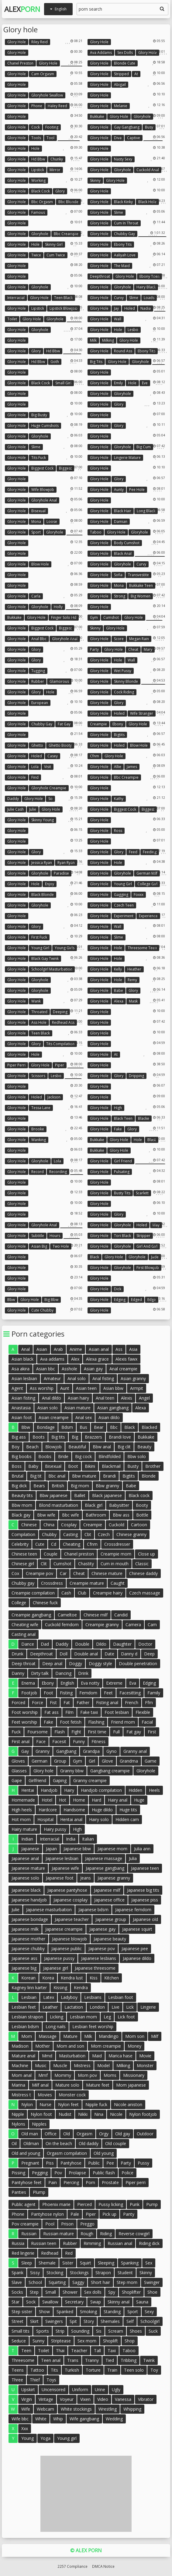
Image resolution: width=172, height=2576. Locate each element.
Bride (63, 1456)
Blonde (149, 1476)
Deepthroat (100, 276)
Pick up (109, 2214)
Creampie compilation (33, 1593)
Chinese (29, 1525)
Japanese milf (107, 1890)
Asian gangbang (113, 1408)
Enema (28, 1683)
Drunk (17, 1654)
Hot (62, 1800)
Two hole (61, 1246)
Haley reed (57, 105)
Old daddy (88, 2143)
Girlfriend (37, 1780)
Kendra (81, 1987)
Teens (18, 2370)
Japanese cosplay (70, 1900)
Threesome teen (142, 947)
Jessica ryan (41, 862)
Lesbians (92, 1997)
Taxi (112, 2350)
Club (82, 1593)
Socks (17, 2292)
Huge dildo (102, 1810)
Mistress (82, 2065)
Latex (48, 1997)
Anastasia (21, 1408)
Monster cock (72, 2095)
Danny (18, 1673)
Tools (36, 137)
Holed (129, 308)
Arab (58, 1349)
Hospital (45, 1819)
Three (17, 2380)
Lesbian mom (83, 2017)
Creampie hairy (107, 1593)
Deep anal (52, 1663)
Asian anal (99, 1349)
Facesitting (130, 1693)
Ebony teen (149, 276)
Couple (50, 1554)
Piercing (71, 2182)
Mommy (62, 2075)
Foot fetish (70, 1722)
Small (50, 2292)
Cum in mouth (115, 1563)
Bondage (46, 1427)
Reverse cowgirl (134, 2233)
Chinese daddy (143, 1573)
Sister (67, 2263)
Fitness (98, 1741)
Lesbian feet (24, 2007)
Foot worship (25, 1712)
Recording (58, 1171)
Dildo (101, 1644)
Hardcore (48, 1810)
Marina (18, 2085)
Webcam (45, 2409)
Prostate (110, 2182)
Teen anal (50, 2360)
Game (151, 1761)
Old (66, 2134)
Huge (139, 1800)
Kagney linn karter (29, 1987)
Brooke (37, 1129)
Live (115, 2007)
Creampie (98, 724)
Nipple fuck (96, 2104)
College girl (147, 883)
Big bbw (51, 1299)
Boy (15, 1447)
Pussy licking (110, 2204)
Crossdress (52, 1583)
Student (125, 2272)
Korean (28, 1978)
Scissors (38, 1075)
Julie (32, 809)
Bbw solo (136, 1456)
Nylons (18, 2124)
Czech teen (124, 905)
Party (94, 649)
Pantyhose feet (27, 2182)
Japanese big (24, 1968)
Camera (133, 1624)
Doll (63, 1654)
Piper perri (16, 1065)
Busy (149, 127)
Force (37, 1702)
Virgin (26, 2399)
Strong (119, 596)
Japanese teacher (72, 1919)
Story (89, 2321)
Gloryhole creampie (48, 788)
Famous (38, 212)
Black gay (21, 1515)
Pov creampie (25, 2224)
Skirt (34, 2321)
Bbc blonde (68, 201)
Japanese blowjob (69, 1939)
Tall (97, 2350)
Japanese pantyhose (67, 1890)
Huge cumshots (45, 425)
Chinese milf (96, 1615)
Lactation (73, 2007)
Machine (20, 2065)
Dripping (136, 1075)
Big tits (96, 361)
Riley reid (39, 41)
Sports (42, 2331)
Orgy (103, 2134)
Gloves (18, 1761)
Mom (26, 2036)
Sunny (38, 2341)
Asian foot (22, 1417)
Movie (145, 2056)
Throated (39, 1011)
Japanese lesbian (62, 1858)
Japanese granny (114, 1878)
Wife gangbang (84, 2419)
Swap (95, 2302)
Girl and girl (146, 1246)
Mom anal (22, 2075)
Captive (133, 137)
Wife (25, 2409)
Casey (52, 756)
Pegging (40, 2173)
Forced (18, 1702)
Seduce (19, 2341)
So (50, 798)
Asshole (69, 1369)
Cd (53, 1544)
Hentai (27, 1790)
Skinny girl (54, 244)
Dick (117, 1289)
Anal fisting (103, 1378)
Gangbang (66, 1751)
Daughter (122, 1644)
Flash (59, 1732)
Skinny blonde (126, 681)
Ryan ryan (66, 862)
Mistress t (21, 2095)
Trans (72, 2360)
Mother (42, 2046)
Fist (53, 1702)
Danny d (129, 1654)
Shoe (152, 2292)
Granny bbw (72, 1771)
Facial (147, 1722)
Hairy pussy (55, 1829)
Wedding (114, 2419)
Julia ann (142, 1849)
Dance (27, 1644)
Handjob (49, 1790)
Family (153, 1693)
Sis (98, 2331)
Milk (93, 340)
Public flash (104, 2173)
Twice (36, 255)
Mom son (134, 2036)
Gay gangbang (126, 127)
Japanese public (66, 1948)
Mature (70, 2036)
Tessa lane (40, 1107)
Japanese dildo (137, 1958)
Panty (128, 2214)
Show (44, 2311)
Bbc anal (56, 1476)
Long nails (56, 2026)
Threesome (23, 2360)
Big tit (36, 1476)
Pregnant (30, 2163)
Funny (79, 1741)
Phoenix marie (56, 2204)
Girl (92, 1761)
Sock (31, 2302)
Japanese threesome (95, 1968)
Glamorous (59, 681)
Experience (148, 915)
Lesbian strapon (27, 2017)
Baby (33, 1466)
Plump (39, 2192)
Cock (35, 127)
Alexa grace (97, 1359)
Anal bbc (38, 638)
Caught (118, 1583)
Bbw (11, 1299)
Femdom (88, 1693)
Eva (132, 1683)
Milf (154, 2036)
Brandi (109, 1476)
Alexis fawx (126, 1359)
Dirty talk (40, 1673)
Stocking (54, 2272)
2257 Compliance (72, 2566)
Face (41, 1741)
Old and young (26, 2153)
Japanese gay (102, 1929)
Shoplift (110, 2341)
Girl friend (123, 1161)
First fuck (39, 937)
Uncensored (53, 2389)
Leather (50, 2007)
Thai (60, 2350)
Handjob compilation (101, 1790)
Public (94, 2163)
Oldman (31, 2143)
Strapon (103, 2272)
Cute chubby (42, 1310)
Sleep (26, 2263)
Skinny (95, 180)
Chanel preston (20, 63)
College (19, 1602)
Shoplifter (131, 2292)
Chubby (49, 1534)
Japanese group (110, 1919)
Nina (98, 2114)
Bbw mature (84, 1476)
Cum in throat (126, 223)
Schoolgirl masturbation (51, 969)
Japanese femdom (133, 1909)
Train (112, 2370)
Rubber (37, 681)
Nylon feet (68, 2104)
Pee (110, 2163)
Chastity (86, 1563)
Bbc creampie (66, 233)
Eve (145, 383)
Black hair (122, 510)
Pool (49, 2224)
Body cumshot (126, 542)
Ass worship (41, 1388)
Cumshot (111, 617)
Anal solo (76, 1378)
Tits (54, 2370)
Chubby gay (124, 233)
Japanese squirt (137, 1929)
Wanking (38, 1139)
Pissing (18, 2173)
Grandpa (91, 1751)
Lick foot (126, 2017)
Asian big (39, 1246)
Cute (39, 1544)
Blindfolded (109, 1456)
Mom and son (70, 2046)
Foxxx (138, 894)
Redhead (49, 2253)
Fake (118, 1129)
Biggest (65, 468)
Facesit (59, 1741)
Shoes (136, 2331)
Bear (98, 1427)
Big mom (80, 1486)
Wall (117, 319)
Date (109, 1654)
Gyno (111, 1751)
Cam (152, 1624)
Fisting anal (107, 1702)
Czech (104, 1534)
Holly (58, 606)
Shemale (47, 2263)
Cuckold (116, 1525)
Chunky (56, 159)
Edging (120, 1299)
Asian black (22, 1359)
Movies (45, 2095)
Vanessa (123, 2399)
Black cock (40, 191)
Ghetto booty (60, 745)
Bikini (90, 1466)
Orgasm (84, 2134)
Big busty (39, 415)
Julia (133, 1858)
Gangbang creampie (110, 1771)
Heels (154, 1790)
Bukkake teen (141, 585)
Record (37, 1171)
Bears (39, 1486)
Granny (43, 1751)
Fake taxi (89, 1712)
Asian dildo (109, 1417)
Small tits (20, 2331)
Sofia (118, 574)
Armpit (136, 1388)
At (136, 73)
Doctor (145, 1644)
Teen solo (134, 2370)
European (39, 702)
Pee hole (137, 489)
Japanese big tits (143, 1890)
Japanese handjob (29, 1900)
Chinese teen (24, 1554)
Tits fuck (38, 457)
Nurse (45, 2104)
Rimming (92, 2243)
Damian (120, 521)
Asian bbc (45, 1369)
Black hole (147, 201)
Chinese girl (23, 1563)
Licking (56, 2017)
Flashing (96, 1722)
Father (83, 1702)
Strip (60, 2331)
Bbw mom (22, 1505)
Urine (100, 2389)
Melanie (120, 105)
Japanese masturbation (49, 1909)
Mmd (47, 2056)
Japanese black (26, 1890)
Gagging (121, 894)
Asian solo (47, 1408)
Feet (108, 1693)
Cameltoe (67, 1615)
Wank (36, 1001)
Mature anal (23, 2056)
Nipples (39, 2124)
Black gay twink (45, 958)
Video (102, 2399)
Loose (51, 521)
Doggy (75, 1663)
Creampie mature (87, 1583)
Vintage (46, 2399)
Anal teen (105, 1398)
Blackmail (111, 1466)
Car (63, 1573)
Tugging (38, 670)
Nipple (18, 2114)
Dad (45, 1644)
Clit (44, 1563)
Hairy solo (99, 1819)
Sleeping (106, 2263)
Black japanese (107, 1495)
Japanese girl (55, 1968)
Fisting (66, 1693)
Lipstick (37, 169)
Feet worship (24, 1722)
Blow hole (40, 564)
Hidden (135, 1790)
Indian (27, 1839)
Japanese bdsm (93, 1909)
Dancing (63, 1673)
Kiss (94, 1978)
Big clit (124, 1447)
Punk (134, 2204)
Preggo (87, 2224)
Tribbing (128, 2360)
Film (69, 1712)
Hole (35, 148)
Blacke (143, 1118)
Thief (35, 2380)
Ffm (149, 1702)
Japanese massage (103, 1858)
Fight (76, 1732)
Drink (83, 1673)
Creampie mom (116, 1554)
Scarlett (142, 1193)
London (97, 2007)
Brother (152, 1466)
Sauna (142, 2302)
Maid (97, 2056)
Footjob (29, 1693)
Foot (48, 1693)
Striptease (61, 2341)
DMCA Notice (103, 2566)
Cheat (133, 649)
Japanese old (145, 1919)
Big (75, 1437)
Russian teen (43, 2243)
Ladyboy (69, 1997)
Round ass (123, 351)
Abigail (120, 84)
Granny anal (135, 1751)
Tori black (122, 1235)
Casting (70, 1534)
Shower (70, 2292)
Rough (87, 2233)
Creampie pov (39, 1573)
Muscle (60, 2065)
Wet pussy (122, 670)
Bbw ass (121, 1515)
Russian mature (58, 2233)
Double (82, 1644)
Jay (116, 308)
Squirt (85, 2263)
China (48, 1525)
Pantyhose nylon (47, 2214)
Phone (36, 105)
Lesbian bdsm (25, 2026)
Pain (52, 2182)
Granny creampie (90, 1780)
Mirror (55, 169)
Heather (134, 969)
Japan (51, 1849)
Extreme (114, 1683)
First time (97, 1732)
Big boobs (22, 1456)
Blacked (149, 1427)
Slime (118, 212)
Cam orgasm (42, 73)
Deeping (60, 1011)
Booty (142, 1505)
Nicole (116, 2114)
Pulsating (121, 1171)
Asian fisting (23, 1398)
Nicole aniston (128, 2104)
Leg (107, 2017)
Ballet (79, 1495)
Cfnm (94, 756)
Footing (51, 127)
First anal (20, 1741)
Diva (118, 137)
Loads (149, 297)
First (152, 1732)
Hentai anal (71, 1819)
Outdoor (145, 2134)
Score (119, 638)
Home (79, 1800)
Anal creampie (123, 1369)
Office (51, 2134)
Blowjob (53, 1447)
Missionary (133, 2075)
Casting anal (24, 1634)
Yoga (45, 2438)
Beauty (144, 1447)
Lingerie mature (127, 457)
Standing (112, 2311)
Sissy (35, 2272)
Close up (146, 1554)
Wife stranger (141, 713)
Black (94, 1257)
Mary (148, 649)
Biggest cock (42, 468)
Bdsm (67, 1427)
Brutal (17, 1476)
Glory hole (16, 41)
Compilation (23, 1534)
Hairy (69, 1790)
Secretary (74, 2302)
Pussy (143, 2163)
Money (134, 2046)
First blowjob (147, 1267)
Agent (17, 1388)
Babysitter (119, 1505)
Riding (106, 2233)
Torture (93, 2370)
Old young (104, 2153)
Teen (26, 2350)
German (39, 1761)
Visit (47, 766)
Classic (142, 1563)
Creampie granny (102, 1624)
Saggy (78, 2282)
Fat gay (64, 724)
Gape (17, 1780)
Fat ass (51, 1712)
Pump (152, 2204)
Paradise (61, 873)
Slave (17, 2282)
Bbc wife (70, 1515)
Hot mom (21, 1819)
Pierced (84, 2204)
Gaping (60, 1780)
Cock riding (124, 692)
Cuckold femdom (62, 1624)
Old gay (122, 2134)
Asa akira (20, 1369)
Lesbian (28, 1997)
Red (69, 2253)
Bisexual (38, 510)
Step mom (127, 2282)
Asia (133, 1349)
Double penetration (138, 1663)
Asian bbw (113, 1388)
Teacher (79, 2350)
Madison (20, 2046)
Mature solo (67, 2085)
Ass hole (38, 1022)
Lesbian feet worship (92, 2026)
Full (116, 1732)
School (35, 2282)
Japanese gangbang (105, 1868)
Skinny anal (118, 2302)
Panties (19, 2192)
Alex (22, 9)
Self (130, 2321)
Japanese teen (145, 1868)
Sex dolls (125, 52)
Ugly (116, 2389)
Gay (25, 1751)
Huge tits (128, 1810)
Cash (66, 1593)
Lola (35, 766)
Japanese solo (25, 1878)
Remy (132, 979)
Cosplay (69, 1525)
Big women (140, 596)
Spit (73, 2321)
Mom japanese (131, 2085)
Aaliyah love (125, 255)
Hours (55, 1235)
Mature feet (97, 2085)
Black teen (123, 1118)
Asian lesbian (24, 1378)
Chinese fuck (45, 1602)
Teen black (63, 297)
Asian (41, 1349)
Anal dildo (51, 1398)
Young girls (64, 947)
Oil (14, 2143)
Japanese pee (135, 1948)
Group (60, 1761)
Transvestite (138, 574)
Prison (67, 2224)
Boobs (44, 1456)
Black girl (93, 1505)
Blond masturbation (58, 1505)
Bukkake (97, 116)
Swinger (152, 2282)
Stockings (79, 2272)
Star (15, 2302)
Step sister (22, 2311)
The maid (122, 265)
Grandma (129, 1761)
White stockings (76, 2409)
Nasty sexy (123, 159)
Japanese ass (24, 1958)
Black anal (123, 553)
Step (34, 2292)
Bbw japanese (53, 1495)
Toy (154, 2370)
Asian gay (93, 1369)
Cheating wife (25, 1624)
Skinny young (42, 820)
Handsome (74, 1810)
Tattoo (37, 2370)
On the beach (59, 2143)
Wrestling (107, 2409)
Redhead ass (63, 1022)
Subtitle (37, 1235)
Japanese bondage (30, 1919)
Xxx (24, 2428)
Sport (36, 532)
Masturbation (72, 2056)
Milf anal (40, 2085)
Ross (118, 830)
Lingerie (148, 2007)
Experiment (123, 915)
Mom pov (87, 2075)
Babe (118, 990)
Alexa (118, 1001)
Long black (146, 510)
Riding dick (149, 2243)
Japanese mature (28, 1868)
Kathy (118, 798)
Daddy (13, 798)
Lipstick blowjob (63, 308)
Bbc (114, 1427)
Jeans (85, 1878)
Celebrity (20, 1544)
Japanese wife (65, 1868)
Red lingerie (23, 2253)
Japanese (30, 1849)
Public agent (24, 2204)
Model (103, 2065)
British (58, 1486)
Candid (121, 1615)
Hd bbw (38, 159)
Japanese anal (25, 1858)
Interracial (16, 297)
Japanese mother (28, 1939)
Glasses (19, 1771)
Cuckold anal (147, 169)
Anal (25, 1349)
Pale (75, 2214)
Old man (29, 2134)
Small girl (63, 383)
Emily (118, 383)
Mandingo (109, 2036)
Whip (58, 2419)
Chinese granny (131, 1534)
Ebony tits (123, 244)
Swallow (50, 2302)
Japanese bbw (77, 1849)
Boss (17, 1466)
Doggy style (100, 1663)
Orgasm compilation (67, 2153)
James (132, 766)
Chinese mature (106, 1573)
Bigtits (119, 734)
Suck (153, 2331)
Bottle (142, 1515)
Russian (28, 2233)
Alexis (126, 1398)
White (40, 2419)
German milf (146, 873)
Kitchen (111, 1978)
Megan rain (139, 638)
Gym (94, 617)
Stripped (121, 73)
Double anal (86, 1654)
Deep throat (24, 1663)
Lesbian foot (120, 1997)
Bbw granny (107, 1486)
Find (35, 777)
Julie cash (15, 809)
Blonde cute (124, 63)
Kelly (118, 969)
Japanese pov (101, 1948)
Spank (17, 2272)
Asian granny (133, 1378)
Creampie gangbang (31, 1615)
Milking (108, 340)
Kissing (60, 1987)
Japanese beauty (110, 1939)
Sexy (149, 2311)
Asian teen (86, 1388)
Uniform (80, 2389)
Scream (115, 2331)
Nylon (27, 2104)
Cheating (71, 1544)
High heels (22, 1810)
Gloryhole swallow (47, 95)
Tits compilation (60, 1043)
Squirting (57, 2282)
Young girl (123, 883)
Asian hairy (78, 1398)
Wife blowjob (42, 489)
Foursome (37, 1732)
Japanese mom (112, 1849)
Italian (88, 1839)
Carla (35, 596)
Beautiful (77, 1447)
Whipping (132, 2409)
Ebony (117, 724)
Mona (36, 521)
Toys (51, 2380)
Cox (15, 1573)
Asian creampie (54, 1417)
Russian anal (120, 2243)
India (70, 1839)
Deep (149, 1654)
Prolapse (77, 2173)
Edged (136, 1299)
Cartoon (139, 1525)
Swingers (54, 2321)
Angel (144, 1398)
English (67, 1683)
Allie (117, 766)
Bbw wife (46, 1515)
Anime (76, 1349)
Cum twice (55, 255)
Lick (130, 2007)
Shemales (110, 2321)
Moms (110, 2075)
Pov (58, 2173)
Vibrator (145, 2399)
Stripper (143, 1235)
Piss (50, 2163)
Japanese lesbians (98, 1958)
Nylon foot (41, 2114)
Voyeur (67, 2399)
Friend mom (123, 1722)
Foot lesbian (117, 1712)
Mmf (43, 2075)
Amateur (52, 1378)
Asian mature (77, 1408)
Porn (90, 2182)
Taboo (95, 532)
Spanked (65, 2311)
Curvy (119, 297)
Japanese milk (25, 1929)
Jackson (53, 1097)
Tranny (92, 2360)
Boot (73, 1466)
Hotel (47, 1800)
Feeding (150, 852)
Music (40, 2065)
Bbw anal (102, 1447)
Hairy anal (117, 1800)
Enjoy (49, 883)
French (131, 1702)
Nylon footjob (143, 2114)
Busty (133, 1466)
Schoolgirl (150, 2321)
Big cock (83, 1456)
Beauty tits (22, 1495)
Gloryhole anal (44, 500)
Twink (149, 2360)
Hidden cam (127, 1819)
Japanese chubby (28, 1948)
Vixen (85, 2399)
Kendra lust (72, 1978)
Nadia (145, 308)
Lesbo (133, 329)
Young (27, 2438)
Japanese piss (144, 1900)
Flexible (143, 1712)
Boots (39, 1437)
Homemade (23, 1800)
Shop (130, 2341)
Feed (133, 852)
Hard (96, 1800)
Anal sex (83, 1417)
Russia (18, 2243)
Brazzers (93, 1437)
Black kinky (123, 201)
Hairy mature (24, 1829)
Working (38, 180)
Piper (59, 1065)
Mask (133, 1001)
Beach (32, 1447)
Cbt (87, 1534)
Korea (48, 1978)
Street (17, 2321)
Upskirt (28, 2389)
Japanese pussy (59, 1958)
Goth (54, 361)
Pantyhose (70, 2163)
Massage (48, 2036)
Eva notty (90, 1683)
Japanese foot (60, 1878)
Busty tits (122, 1193)
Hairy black (146, 287)
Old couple (115, 2143)
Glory (60, 191)
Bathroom (96, 1515)
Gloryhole (142, 116)
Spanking (130, 2263)
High (118, 1107)
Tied (109, 2360)
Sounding (80, 2331)
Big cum (143, 446)
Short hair (100, 2282)
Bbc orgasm (42, 201)
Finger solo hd (63, 617)
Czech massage (144, 1593)
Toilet (12, 319)
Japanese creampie (64, 1929)
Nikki (83, 2114)
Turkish (72, 2370)
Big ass (19, 1437)
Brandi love (120, 1437)
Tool (50, 137)
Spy (111, 2292)
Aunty (119, 489)
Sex (148, 2263)
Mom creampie (106, 2046)
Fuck (16, 1732)
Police (127, 2173)
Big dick (19, 1486)
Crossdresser (117, 1544)
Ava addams (101, 52)
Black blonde (42, 894)
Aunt (64, 1388)
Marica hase (120, 2056)
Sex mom (86, 2341)
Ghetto (37, 745)
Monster (145, 2065)
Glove (107, 1761)
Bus (83, 1427)
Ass (118, 1349)
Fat (67, 1702)
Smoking (88, 2311)
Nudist (65, 2114)
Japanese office (109, 1900)
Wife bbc (20, 2419)
